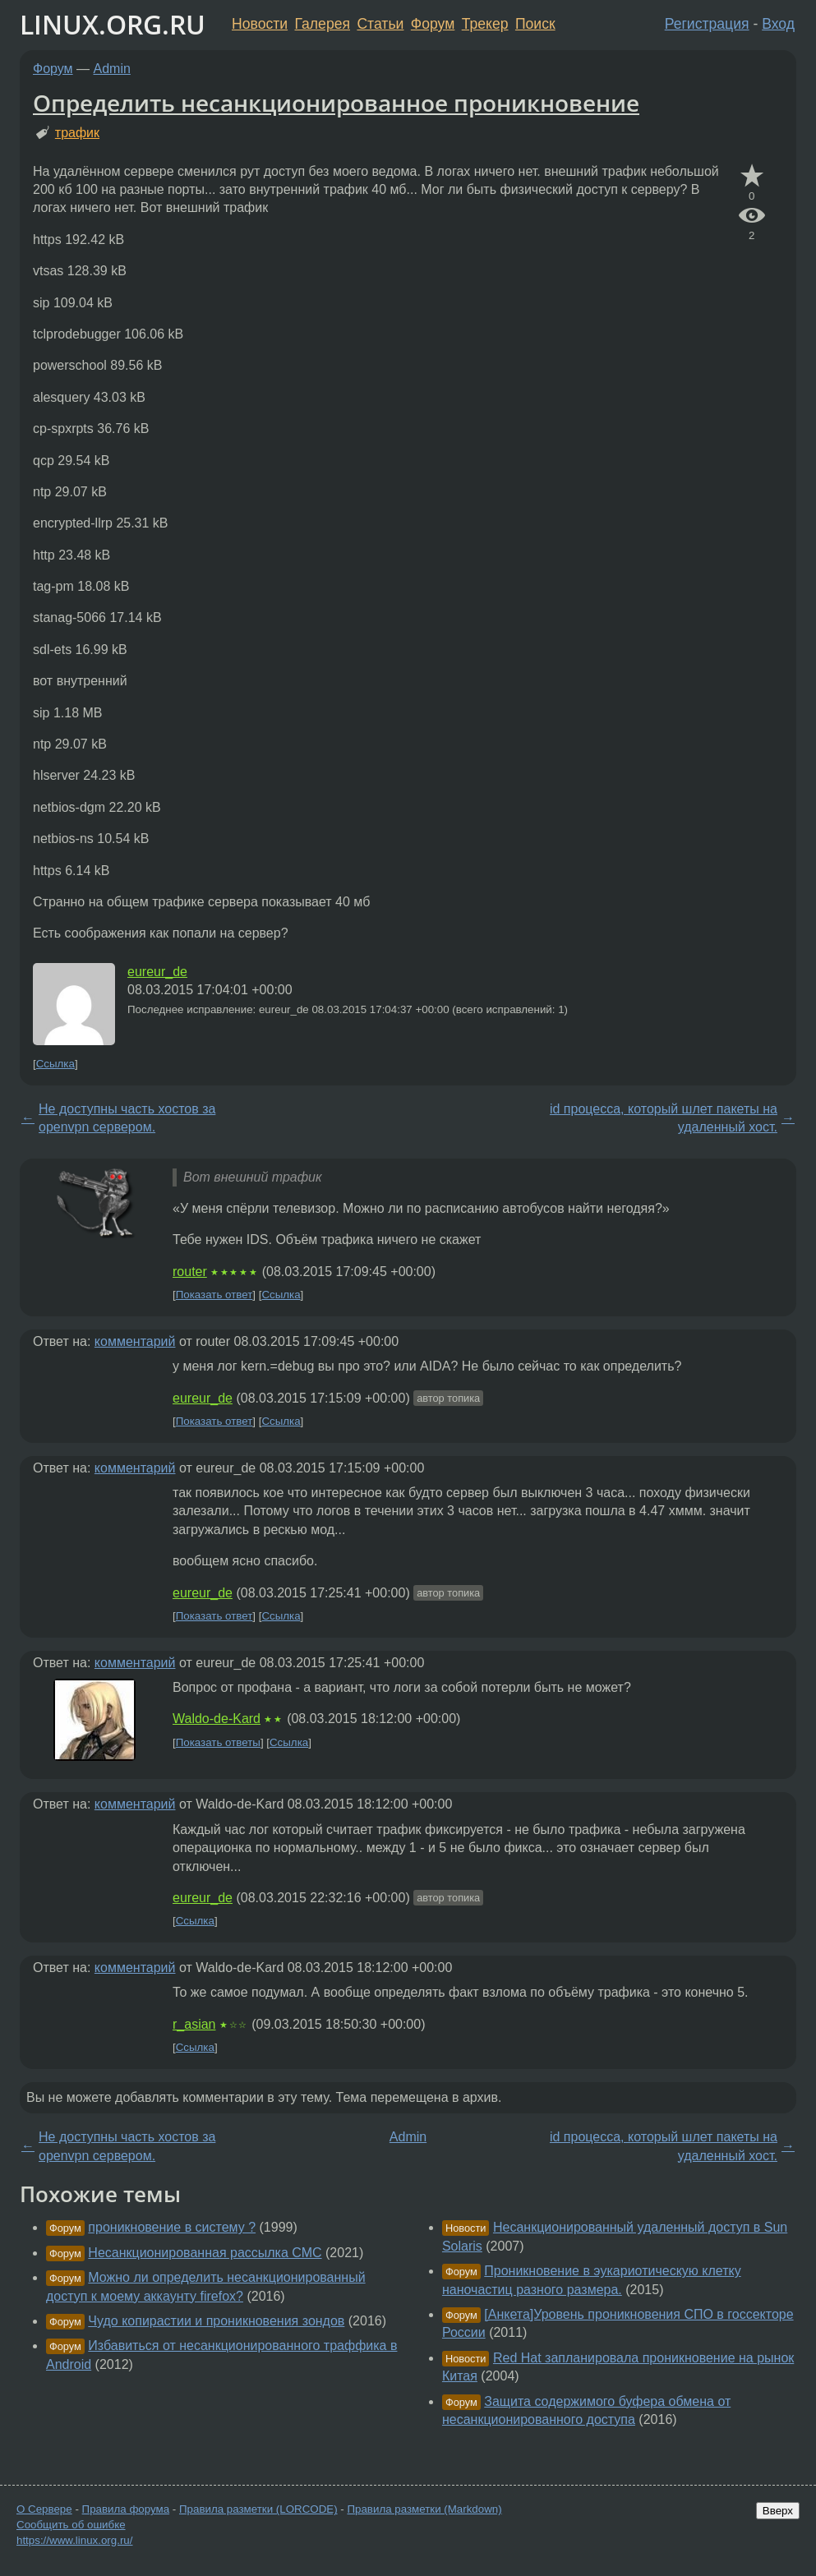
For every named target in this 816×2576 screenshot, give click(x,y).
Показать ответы (218, 1742)
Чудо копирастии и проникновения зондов (216, 2321)
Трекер (485, 24)
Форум (432, 24)
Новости (260, 24)
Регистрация (707, 24)
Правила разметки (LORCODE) (258, 2509)
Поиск (535, 24)
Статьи (380, 24)
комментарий (135, 1341)
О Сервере (44, 2509)
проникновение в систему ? (172, 2227)
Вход (778, 24)
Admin (112, 69)
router (190, 1272)
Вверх (778, 2511)
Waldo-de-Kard (216, 1719)
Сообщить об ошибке (71, 2524)
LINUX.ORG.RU (112, 24)
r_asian (194, 2024)
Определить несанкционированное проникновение (336, 102)
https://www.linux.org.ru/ (74, 2540)
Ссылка (55, 1064)
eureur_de (157, 972)
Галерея (322, 24)
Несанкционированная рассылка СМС (204, 2253)
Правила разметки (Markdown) (424, 2509)
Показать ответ (214, 1294)
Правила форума (126, 2509)
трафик (77, 133)
